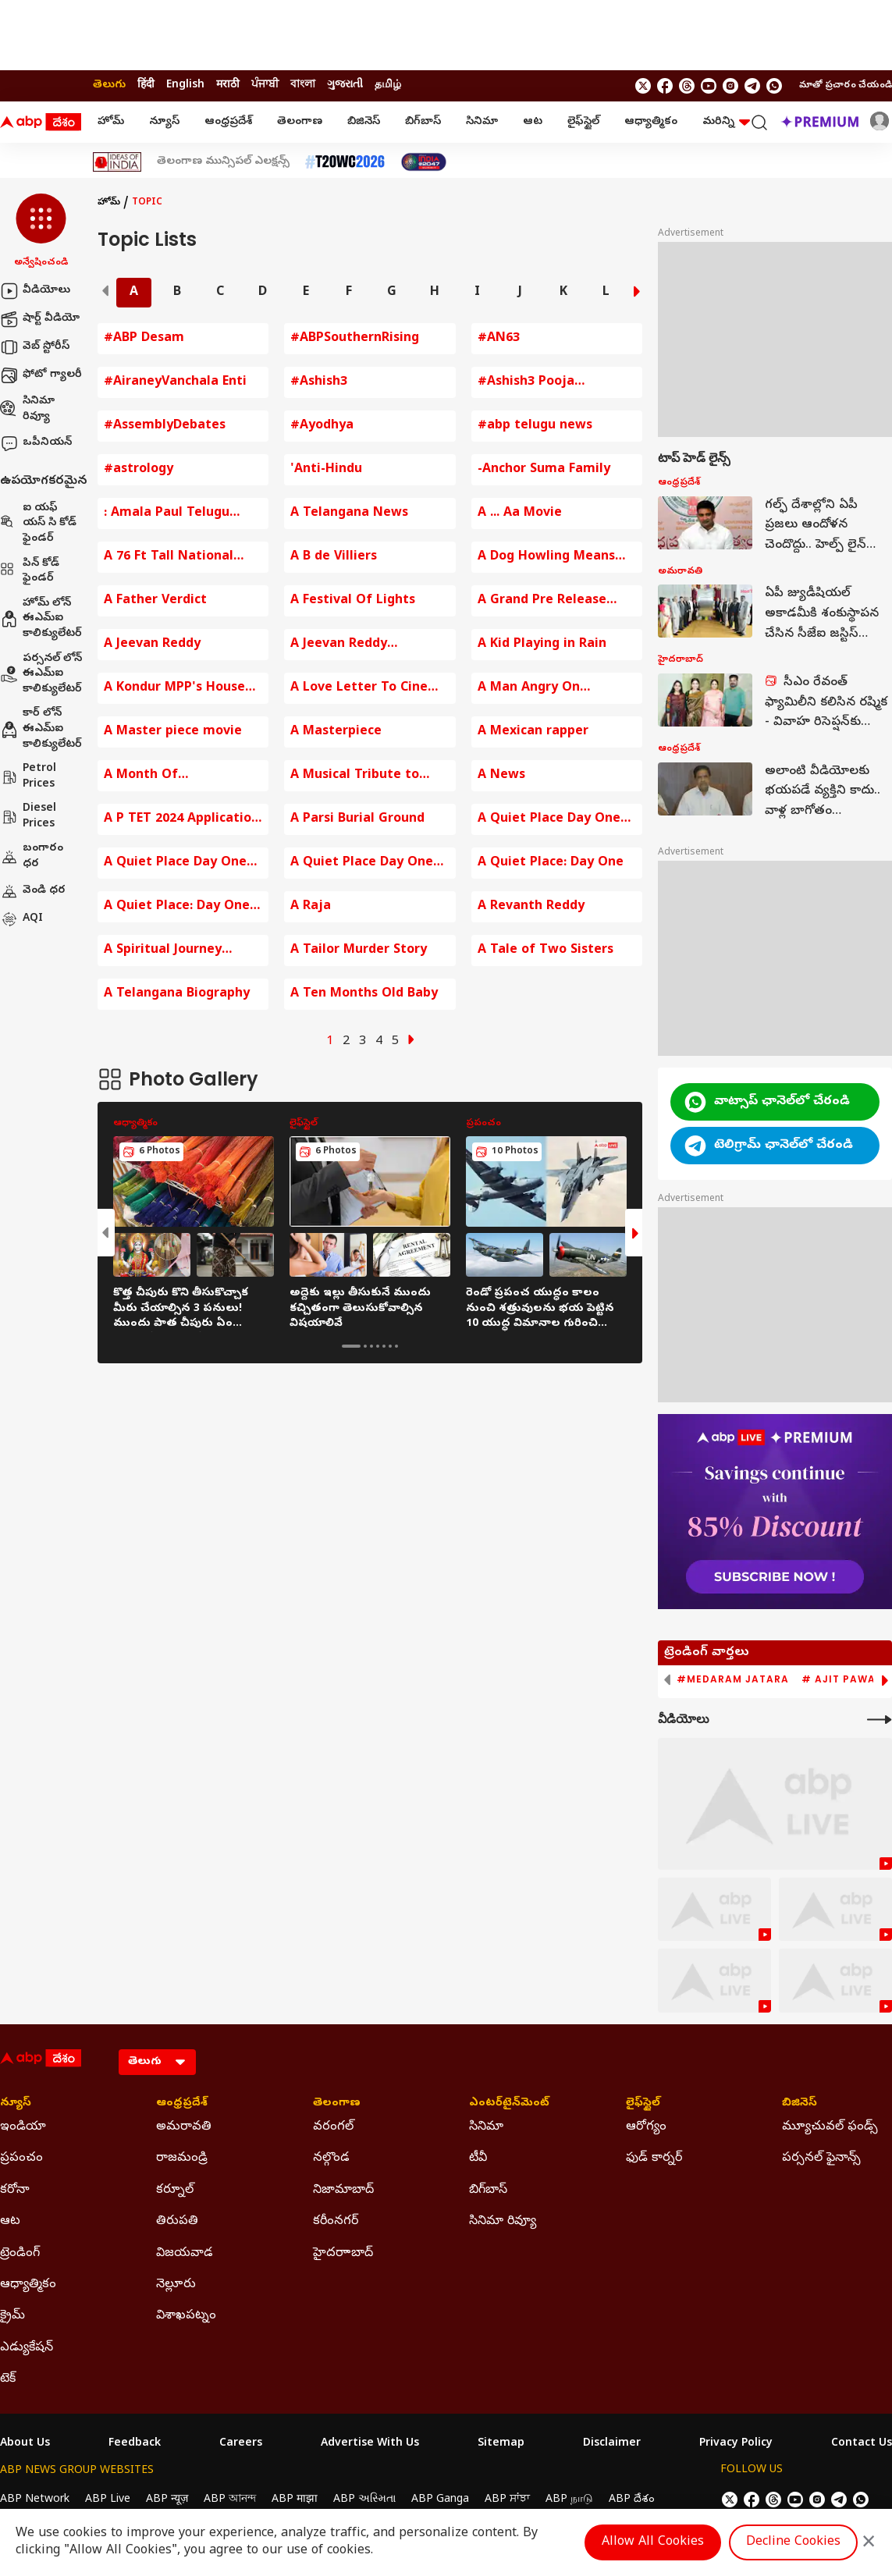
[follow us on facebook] (665, 85)
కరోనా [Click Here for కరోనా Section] (15, 2190)
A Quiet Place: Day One (551, 863)
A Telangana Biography (177, 994)
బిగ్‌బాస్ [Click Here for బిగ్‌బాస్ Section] (488, 2190)
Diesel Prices (28, 816)
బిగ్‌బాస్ (423, 122)
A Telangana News (349, 513)
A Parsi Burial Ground (357, 819)
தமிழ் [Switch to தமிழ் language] (388, 85)
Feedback (134, 2444)
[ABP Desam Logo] (40, 122)
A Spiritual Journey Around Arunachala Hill (176, 951)
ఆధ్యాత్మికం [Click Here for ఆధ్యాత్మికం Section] (28, 2285)
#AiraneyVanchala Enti (175, 382)
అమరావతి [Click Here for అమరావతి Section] (183, 2127)
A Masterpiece (336, 732)
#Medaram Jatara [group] (733, 1679)
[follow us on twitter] (643, 85)
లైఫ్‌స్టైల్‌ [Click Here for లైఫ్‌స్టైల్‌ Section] (643, 2103)
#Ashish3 (318, 382)
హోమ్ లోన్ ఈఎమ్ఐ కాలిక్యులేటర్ (41, 618)
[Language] (157, 2062)
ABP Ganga (440, 2500)
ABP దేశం (632, 2500)
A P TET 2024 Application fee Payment (181, 820)
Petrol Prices (28, 777)
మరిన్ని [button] (726, 122)
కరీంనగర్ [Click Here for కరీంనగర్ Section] (335, 2221)
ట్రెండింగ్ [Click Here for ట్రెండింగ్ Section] (20, 2253)
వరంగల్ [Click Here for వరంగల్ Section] (333, 2127)
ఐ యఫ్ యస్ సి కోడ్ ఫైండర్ (38, 523)
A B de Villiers (333, 557)
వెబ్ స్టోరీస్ (34, 347)
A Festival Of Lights (352, 600)
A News (501, 775)
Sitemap (501, 2444)
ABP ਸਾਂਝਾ (507, 2500)
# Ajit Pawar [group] (842, 1679)
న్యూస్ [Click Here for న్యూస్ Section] (15, 2103)
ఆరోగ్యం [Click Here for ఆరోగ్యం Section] (646, 2127)
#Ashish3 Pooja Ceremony (526, 383)
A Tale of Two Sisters (545, 950)
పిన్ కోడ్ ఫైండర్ (29, 571)
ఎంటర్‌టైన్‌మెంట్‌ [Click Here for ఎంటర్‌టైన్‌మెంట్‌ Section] (509, 2103)
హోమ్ (111, 122)
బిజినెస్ (363, 122)
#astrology (138, 469)
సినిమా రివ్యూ (27, 409)
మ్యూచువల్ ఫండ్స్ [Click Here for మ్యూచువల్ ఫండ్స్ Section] (830, 2127)
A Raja (310, 906)
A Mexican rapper (533, 732)
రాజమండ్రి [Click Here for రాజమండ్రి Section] (182, 2158)
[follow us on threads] (686, 85)
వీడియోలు (35, 291)
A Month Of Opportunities (148, 776)
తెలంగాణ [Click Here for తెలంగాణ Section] (337, 2103)
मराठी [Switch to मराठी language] (228, 85)
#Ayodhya (322, 426)
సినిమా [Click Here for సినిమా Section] (486, 2127)
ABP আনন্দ (230, 2500)
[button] (41, 232)
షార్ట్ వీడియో (40, 319)
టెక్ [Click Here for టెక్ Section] (8, 2379)
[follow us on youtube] (708, 85)
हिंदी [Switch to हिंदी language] (146, 85)
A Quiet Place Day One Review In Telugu (361, 863)
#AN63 (499, 338)
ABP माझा (295, 2500)
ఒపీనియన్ (36, 443)
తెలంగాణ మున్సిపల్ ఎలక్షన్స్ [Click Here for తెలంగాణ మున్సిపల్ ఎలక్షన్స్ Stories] (223, 162)
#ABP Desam (144, 338)
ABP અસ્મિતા (364, 2500)
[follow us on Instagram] (730, 85)
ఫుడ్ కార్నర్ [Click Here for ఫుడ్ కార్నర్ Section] (654, 2158)
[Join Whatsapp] (774, 85)
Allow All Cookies (653, 2542)
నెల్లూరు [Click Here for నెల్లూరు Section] (176, 2285)
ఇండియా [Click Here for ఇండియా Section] (23, 2127)
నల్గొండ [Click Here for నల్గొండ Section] (331, 2158)
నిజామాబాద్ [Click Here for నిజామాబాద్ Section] (343, 2190)
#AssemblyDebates (165, 426)
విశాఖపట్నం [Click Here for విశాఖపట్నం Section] (186, 2316)
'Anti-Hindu (326, 469)
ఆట (532, 122)
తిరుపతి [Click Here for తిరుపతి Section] (177, 2221)
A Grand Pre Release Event (542, 601)
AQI (21, 919)
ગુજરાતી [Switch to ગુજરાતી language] (345, 85)
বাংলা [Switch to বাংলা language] (302, 85)
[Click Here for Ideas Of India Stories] (117, 162)
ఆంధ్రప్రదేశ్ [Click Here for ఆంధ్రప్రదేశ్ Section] (182, 2103)
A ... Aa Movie (520, 513)
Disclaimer (612, 2444)
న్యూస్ (164, 122)
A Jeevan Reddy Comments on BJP (346, 645)
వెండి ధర (33, 891)
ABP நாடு (569, 2500)
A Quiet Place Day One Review (175, 863)
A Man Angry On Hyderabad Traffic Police (556, 689)
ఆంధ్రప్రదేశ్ (228, 122)
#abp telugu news (535, 426)
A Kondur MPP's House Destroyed (174, 689)
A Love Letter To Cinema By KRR (369, 689)
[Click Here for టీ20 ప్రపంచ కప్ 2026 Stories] (345, 162)
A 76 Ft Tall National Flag (168, 558)
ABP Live (107, 2500)
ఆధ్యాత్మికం (650, 122)
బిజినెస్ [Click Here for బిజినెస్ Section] (799, 2103)
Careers (240, 2444)
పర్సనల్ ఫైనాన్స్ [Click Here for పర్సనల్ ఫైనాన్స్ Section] (821, 2158)
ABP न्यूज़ (167, 2500)
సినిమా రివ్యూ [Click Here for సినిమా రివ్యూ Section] (502, 2221)
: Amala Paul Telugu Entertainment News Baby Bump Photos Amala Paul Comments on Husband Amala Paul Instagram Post (179, 514)
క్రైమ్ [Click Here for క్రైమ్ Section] (12, 2316)
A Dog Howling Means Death (546, 558)
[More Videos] (879, 1719)
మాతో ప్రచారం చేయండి (845, 86)
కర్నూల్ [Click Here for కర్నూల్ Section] (175, 2190)
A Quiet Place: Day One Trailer (177, 907)
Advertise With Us (370, 2444)
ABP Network (34, 2500)
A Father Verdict (155, 600)
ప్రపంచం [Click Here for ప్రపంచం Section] (21, 2158)
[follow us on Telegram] (752, 85)
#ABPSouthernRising (354, 338)
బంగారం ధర (31, 856)
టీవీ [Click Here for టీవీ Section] (478, 2158)
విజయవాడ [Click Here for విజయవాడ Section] (184, 2253)
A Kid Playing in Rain (542, 644)
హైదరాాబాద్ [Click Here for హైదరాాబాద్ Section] (343, 2253)
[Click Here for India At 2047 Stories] (423, 162)
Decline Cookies (793, 2542)
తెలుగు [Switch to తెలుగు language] (109, 85)
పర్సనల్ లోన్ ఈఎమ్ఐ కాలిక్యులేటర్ (41, 674)
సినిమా (482, 122)
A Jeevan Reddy (152, 644)
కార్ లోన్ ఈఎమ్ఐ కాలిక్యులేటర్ (41, 728)
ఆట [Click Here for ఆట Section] (10, 2221)
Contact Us (861, 2444)
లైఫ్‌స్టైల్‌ (583, 122)
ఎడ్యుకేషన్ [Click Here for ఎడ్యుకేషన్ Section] (26, 2348)
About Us (25, 2444)
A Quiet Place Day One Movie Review (549, 820)
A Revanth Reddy (531, 906)
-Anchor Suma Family (544, 469)
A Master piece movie (173, 732)
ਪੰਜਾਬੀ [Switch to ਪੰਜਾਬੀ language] (265, 85)
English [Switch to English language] (185, 85)
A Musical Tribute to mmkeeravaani (354, 776)
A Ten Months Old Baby (364, 994)
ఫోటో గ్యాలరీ (41, 375)
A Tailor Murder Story (358, 950)
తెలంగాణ (299, 122)
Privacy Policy (736, 2444)
